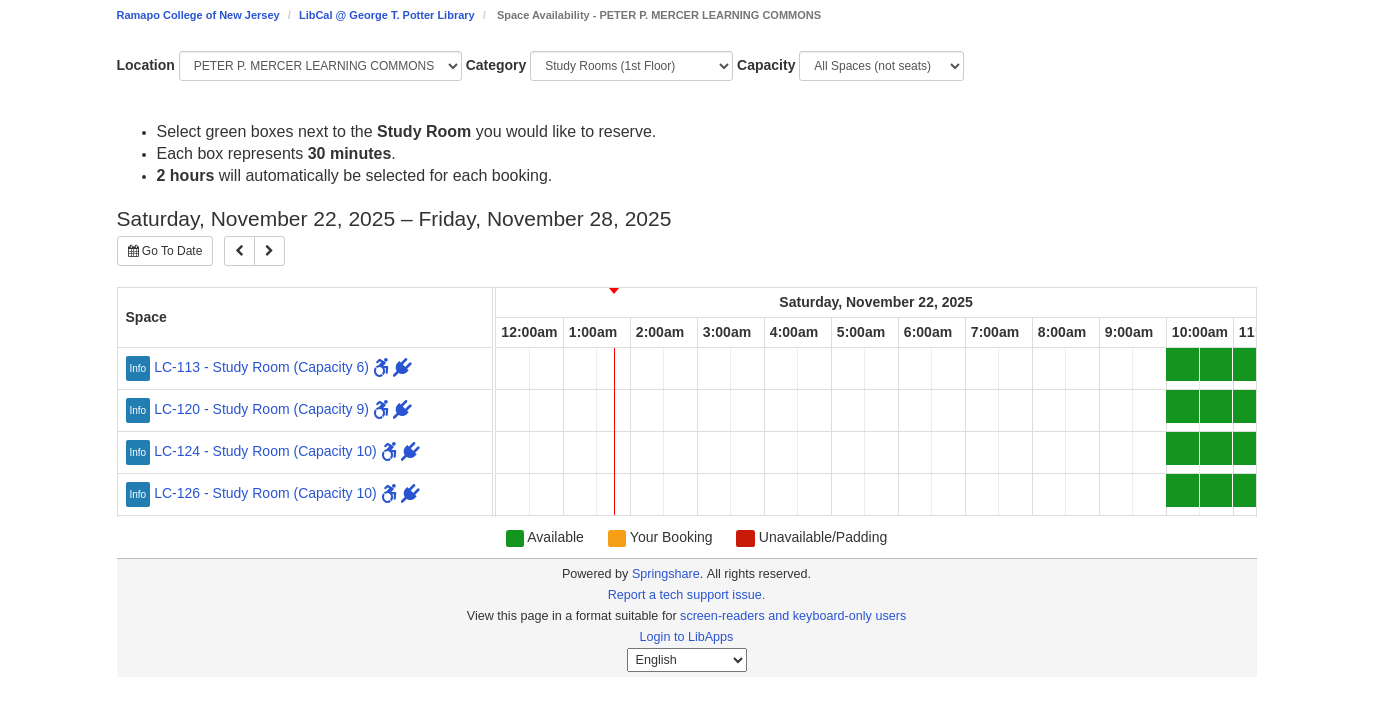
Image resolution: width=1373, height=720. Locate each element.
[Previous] (239, 251)
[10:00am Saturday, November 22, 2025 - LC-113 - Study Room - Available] (1182, 364)
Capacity (766, 65)
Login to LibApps (687, 637)
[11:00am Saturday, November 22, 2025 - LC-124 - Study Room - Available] (1249, 448)
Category (496, 65)
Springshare (666, 574)
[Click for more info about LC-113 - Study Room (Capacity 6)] (140, 367)
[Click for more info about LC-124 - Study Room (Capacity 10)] (140, 451)
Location (146, 65)
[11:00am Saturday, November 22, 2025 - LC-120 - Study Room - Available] (1249, 406)
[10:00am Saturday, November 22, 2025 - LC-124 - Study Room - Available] (1182, 448)
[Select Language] (687, 660)
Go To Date (165, 251)
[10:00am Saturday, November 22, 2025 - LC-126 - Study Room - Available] (1182, 490)
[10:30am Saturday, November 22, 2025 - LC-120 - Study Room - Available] (1216, 406)
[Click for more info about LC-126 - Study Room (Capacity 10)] (140, 493)
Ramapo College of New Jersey (198, 15)
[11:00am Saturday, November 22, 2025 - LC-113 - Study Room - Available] (1249, 364)
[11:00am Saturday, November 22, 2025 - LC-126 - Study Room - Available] (1249, 490)
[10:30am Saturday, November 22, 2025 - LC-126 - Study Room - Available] (1216, 490)
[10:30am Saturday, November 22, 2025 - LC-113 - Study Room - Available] (1216, 364)
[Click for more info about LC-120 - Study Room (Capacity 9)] (140, 409)
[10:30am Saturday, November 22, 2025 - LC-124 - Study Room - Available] (1216, 448)
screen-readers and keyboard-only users (793, 616)
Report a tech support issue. (687, 595)
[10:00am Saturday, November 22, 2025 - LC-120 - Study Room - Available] (1182, 406)
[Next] (269, 251)
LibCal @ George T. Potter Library (387, 15)
